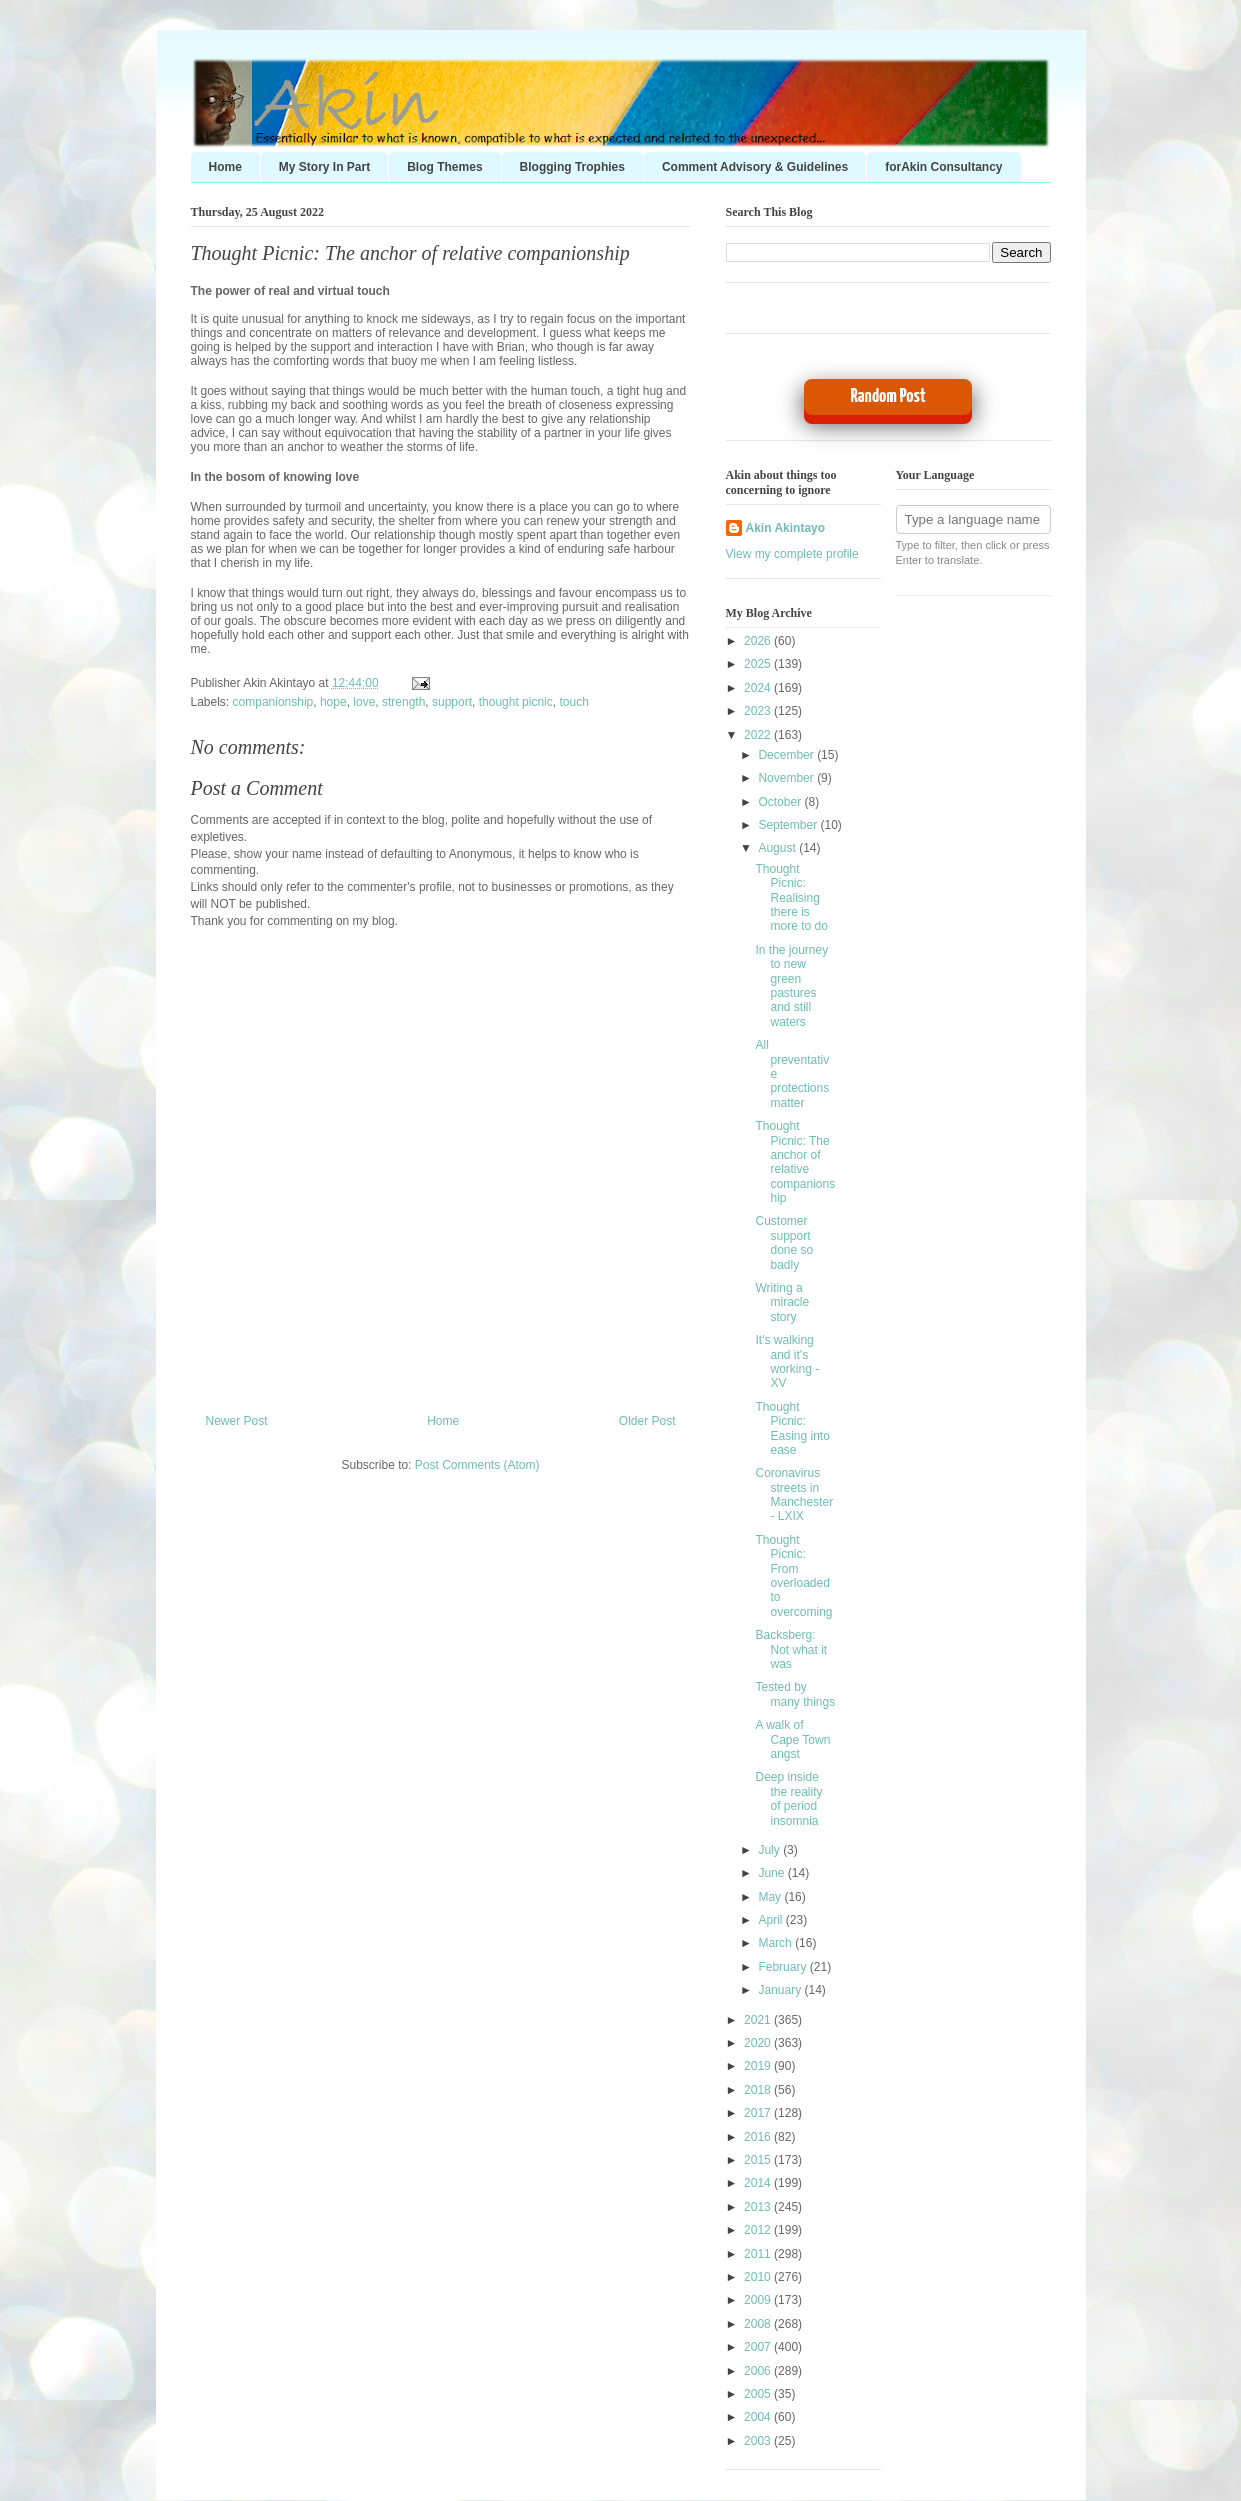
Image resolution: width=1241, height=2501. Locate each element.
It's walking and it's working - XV (787, 1361)
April (771, 1920)
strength (403, 702)
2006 (759, 2371)
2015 (759, 2160)
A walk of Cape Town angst (792, 1739)
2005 (759, 2394)
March (776, 1943)
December (787, 755)
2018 (759, 2090)
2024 (759, 688)
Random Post (887, 396)
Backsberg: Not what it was (791, 1649)
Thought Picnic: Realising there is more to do (791, 898)
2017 (759, 2113)
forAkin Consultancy (943, 167)
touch (573, 702)
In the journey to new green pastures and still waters (791, 986)
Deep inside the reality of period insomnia (788, 1798)
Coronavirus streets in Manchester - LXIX (794, 1494)
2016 (759, 2137)
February (783, 1967)
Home (225, 167)
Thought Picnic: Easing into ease (792, 1428)
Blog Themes (444, 167)
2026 (759, 641)
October (781, 802)
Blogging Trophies (572, 167)
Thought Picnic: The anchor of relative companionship (410, 253)
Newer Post (237, 1421)
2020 (759, 2043)
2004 (759, 2417)
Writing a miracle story (782, 1302)
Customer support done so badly (784, 1242)
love (364, 702)
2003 (759, 2441)
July (770, 1850)
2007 (759, 2347)
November (787, 778)
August (778, 848)
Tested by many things (795, 1694)
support (452, 702)
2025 (759, 664)
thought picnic (516, 702)
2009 (759, 2300)
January (781, 1990)
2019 (759, 2066)
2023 (759, 711)
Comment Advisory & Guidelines (755, 167)
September (789, 825)
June (772, 1873)
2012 (759, 2230)
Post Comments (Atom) (477, 1465)
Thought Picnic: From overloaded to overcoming (793, 1576)
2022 (759, 735)
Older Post (647, 1421)
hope (333, 702)
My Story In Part (324, 167)
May (771, 1897)
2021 (759, 2020)
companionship (273, 702)
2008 (759, 2324)
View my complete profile (792, 554)
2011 (759, 2254)
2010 (759, 2277)
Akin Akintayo (786, 528)
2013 (759, 2207)
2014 (759, 2183)
